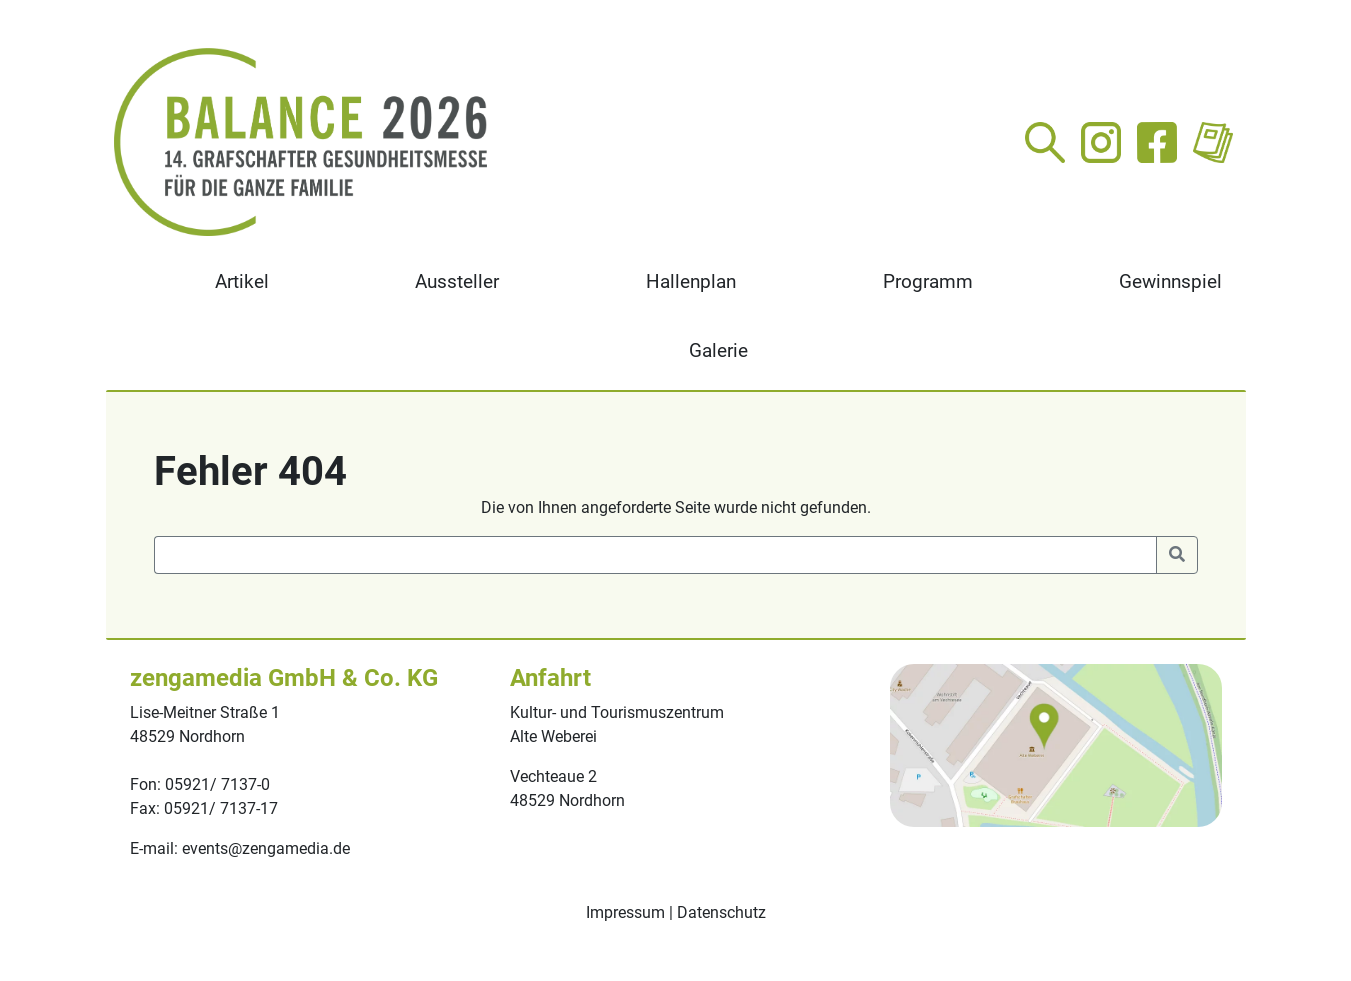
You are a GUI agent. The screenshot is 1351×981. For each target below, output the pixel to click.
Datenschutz (721, 912)
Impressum (625, 912)
